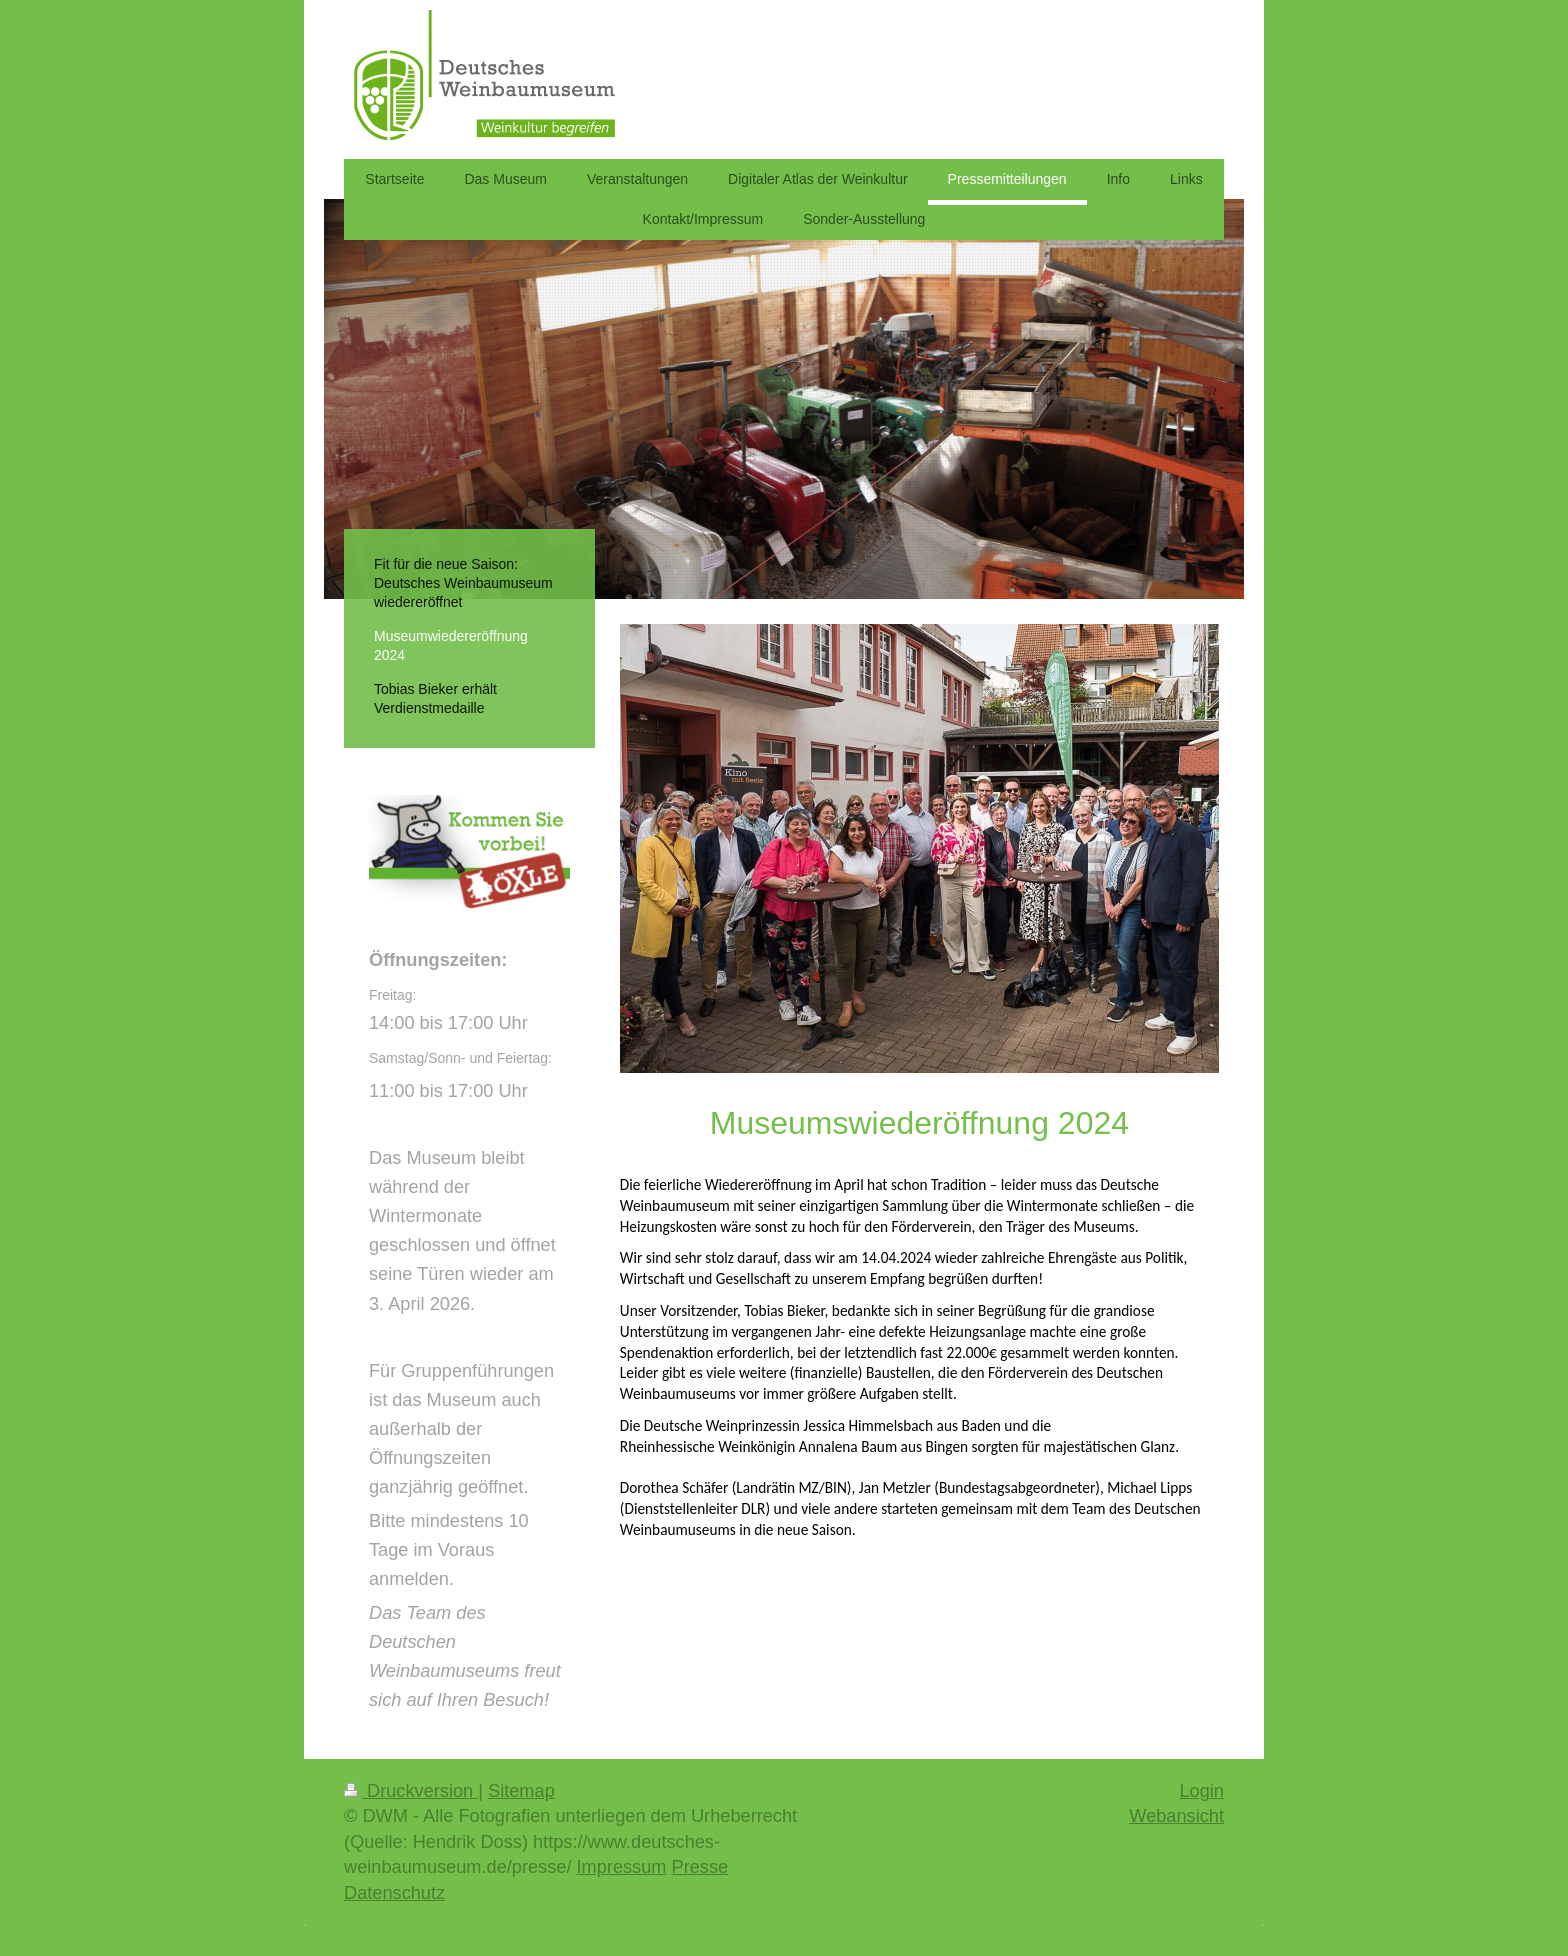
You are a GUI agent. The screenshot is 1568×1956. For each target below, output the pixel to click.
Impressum (622, 1867)
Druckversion (411, 1791)
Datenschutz (394, 1893)
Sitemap (521, 1791)
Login (1201, 1791)
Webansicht (1176, 1816)
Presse (700, 1867)
